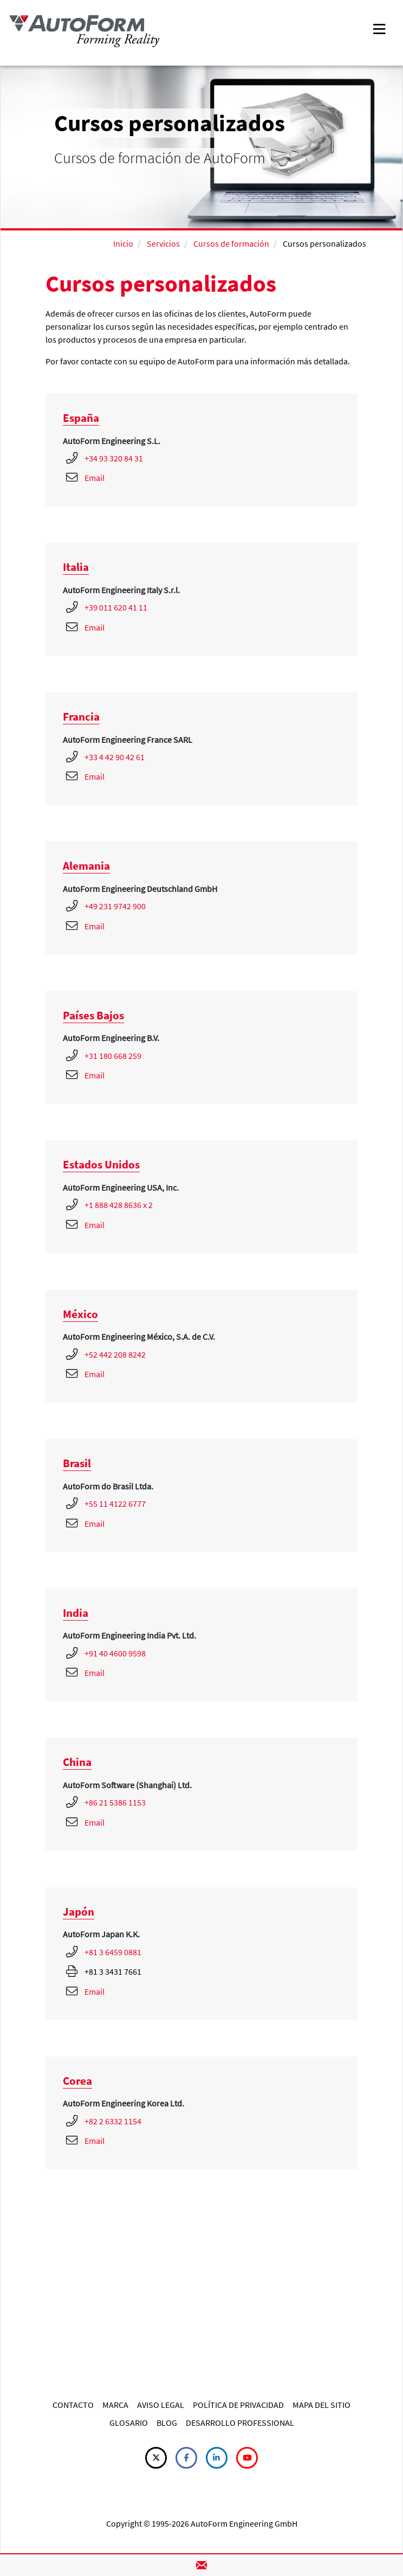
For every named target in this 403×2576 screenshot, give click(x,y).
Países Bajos (93, 1015)
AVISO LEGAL (160, 2404)
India (75, 1612)
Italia (76, 567)
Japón (78, 1911)
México (80, 1314)
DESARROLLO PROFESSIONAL (240, 2422)
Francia (81, 716)
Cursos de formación (231, 243)
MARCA (115, 2404)
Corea (77, 2080)
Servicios (163, 243)
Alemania (86, 865)
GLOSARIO (128, 2422)
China (77, 1762)
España (81, 417)
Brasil (77, 1463)
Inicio (123, 243)
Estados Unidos (101, 1164)
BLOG (167, 2422)
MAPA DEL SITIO (321, 2404)
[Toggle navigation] (379, 27)
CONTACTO (73, 2404)
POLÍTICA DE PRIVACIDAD (238, 2404)
